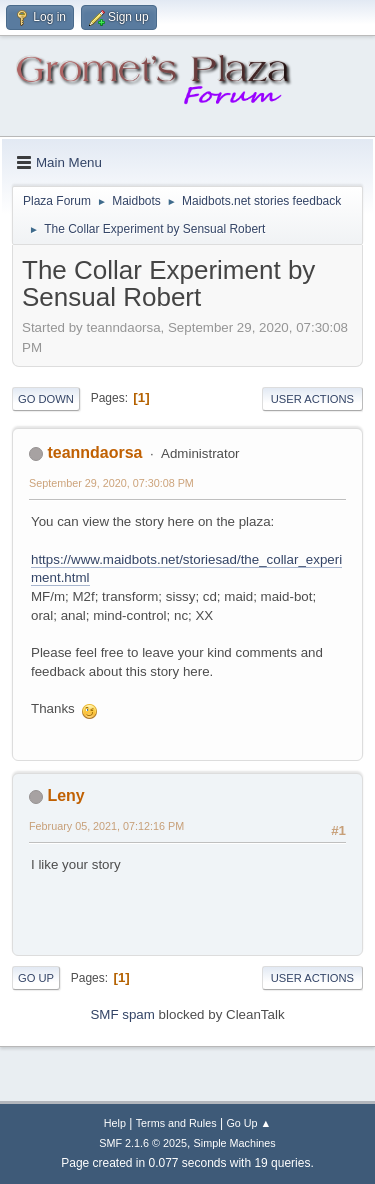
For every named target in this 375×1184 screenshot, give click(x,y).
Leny (65, 795)
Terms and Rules (176, 1123)
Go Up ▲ (248, 1123)
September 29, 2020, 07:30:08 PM (111, 483)
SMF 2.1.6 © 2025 (143, 1143)
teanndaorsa (94, 452)
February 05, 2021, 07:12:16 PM (106, 826)
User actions (312, 399)
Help (115, 1123)
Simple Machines (235, 1143)
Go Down (46, 399)
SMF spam (122, 1014)
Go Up (36, 978)
